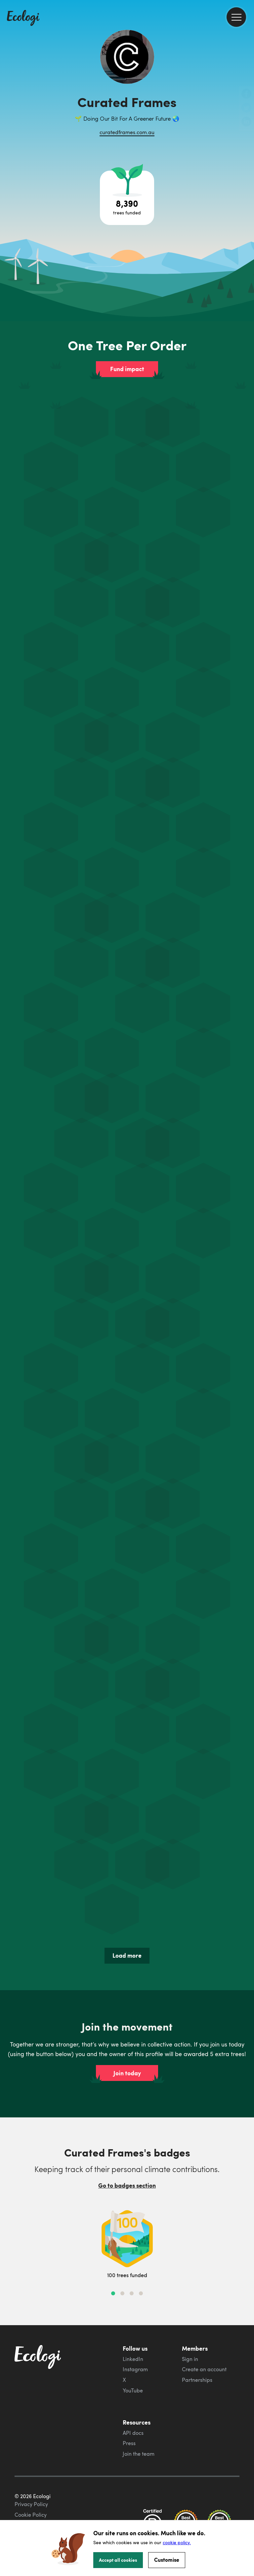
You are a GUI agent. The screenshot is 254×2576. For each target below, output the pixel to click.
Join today (127, 2073)
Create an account (204, 2369)
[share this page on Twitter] (246, 108)
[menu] (236, 17)
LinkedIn (133, 2359)
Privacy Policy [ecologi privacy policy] (31, 2504)
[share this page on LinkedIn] (246, 122)
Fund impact (127, 368)
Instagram (135, 2369)
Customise (166, 2559)
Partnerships (197, 2380)
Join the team (138, 2453)
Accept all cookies (118, 2559)
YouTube (133, 2390)
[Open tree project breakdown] (127, 198)
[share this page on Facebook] (246, 94)
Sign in (190, 2359)
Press (129, 2443)
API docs (133, 2433)
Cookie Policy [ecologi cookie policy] (31, 2514)
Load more (127, 1955)
